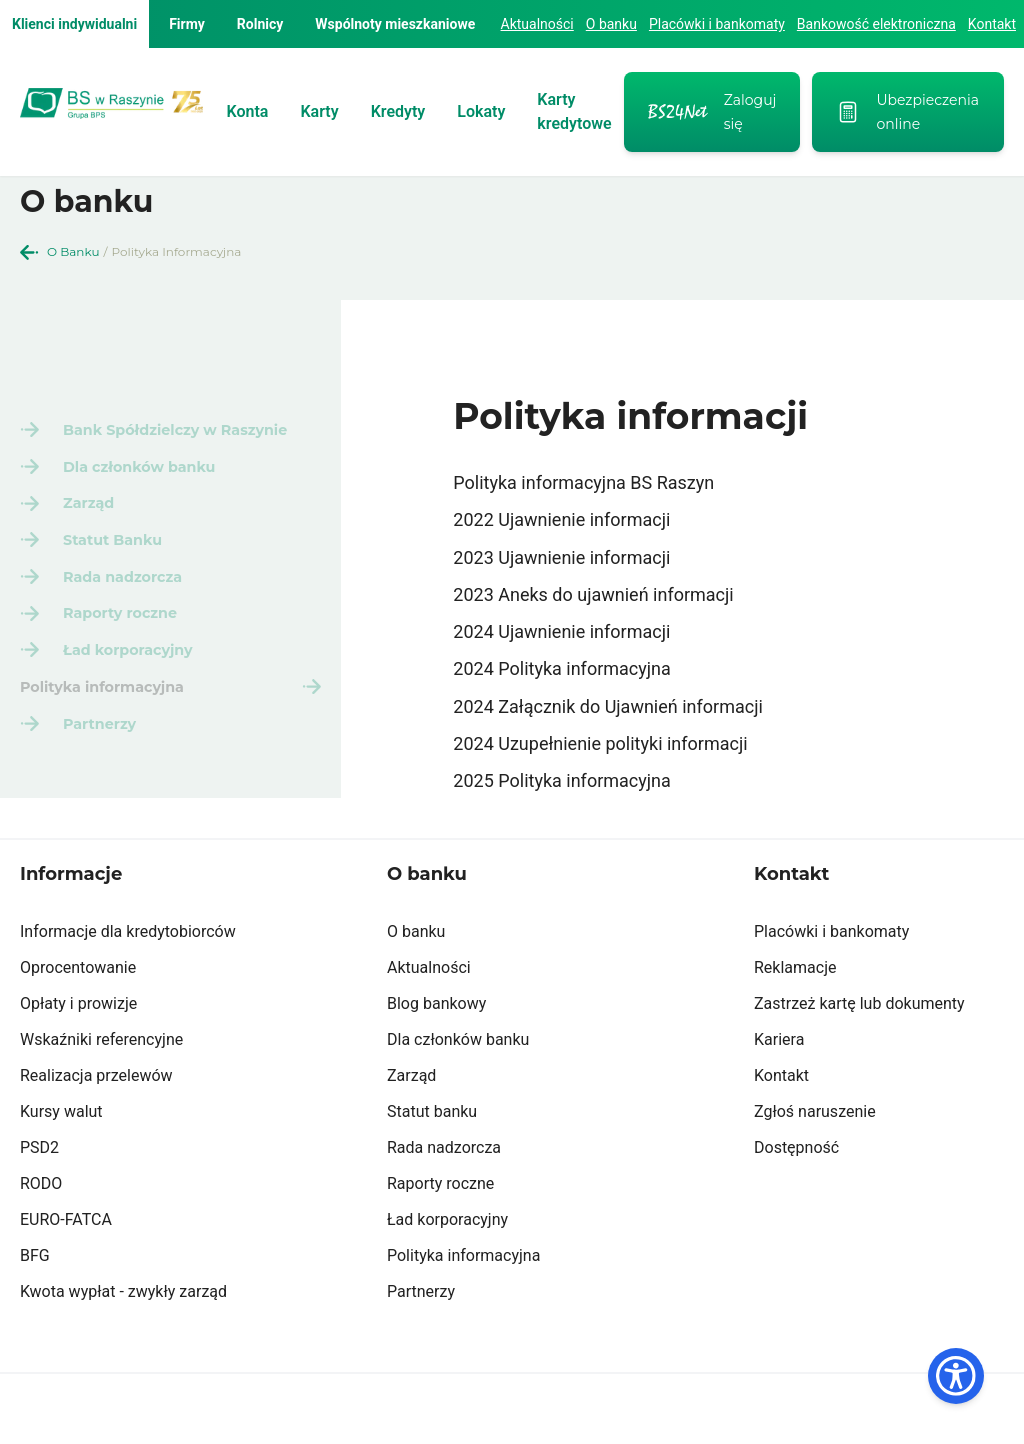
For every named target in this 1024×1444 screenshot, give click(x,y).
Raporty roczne (440, 1213)
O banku (611, 24)
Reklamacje (795, 997)
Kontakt (992, 24)
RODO (41, 1213)
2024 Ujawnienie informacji (561, 631)
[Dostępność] (956, 1376)
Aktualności (537, 24)
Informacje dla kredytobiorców (128, 961)
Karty (319, 111)
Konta (248, 111)
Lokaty (481, 111)
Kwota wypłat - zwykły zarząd (123, 1321)
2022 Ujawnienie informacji (561, 519)
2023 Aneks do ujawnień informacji (593, 594)
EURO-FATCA (66, 1249)
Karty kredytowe (574, 111)
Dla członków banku (458, 1069)
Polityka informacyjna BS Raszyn (583, 482)
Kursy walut (61, 1141)
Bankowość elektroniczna (876, 24)
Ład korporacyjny (447, 1249)
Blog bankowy (436, 1033)
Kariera (779, 1069)
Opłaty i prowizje (78, 1033)
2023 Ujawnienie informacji (561, 557)
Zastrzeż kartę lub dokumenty (859, 1033)
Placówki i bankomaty (717, 24)
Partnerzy (421, 1321)
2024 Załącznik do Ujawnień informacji (608, 706)
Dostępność (796, 1177)
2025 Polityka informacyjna (561, 780)
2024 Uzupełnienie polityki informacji (600, 743)
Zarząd (411, 1105)
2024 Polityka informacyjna (561, 668)
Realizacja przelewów (96, 1105)
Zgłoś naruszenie (815, 1141)
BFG (35, 1285)
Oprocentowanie (78, 997)
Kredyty (398, 111)
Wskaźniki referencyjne (101, 1069)
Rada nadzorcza (444, 1177)
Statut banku (432, 1141)
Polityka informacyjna (463, 1285)
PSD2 (39, 1177)
